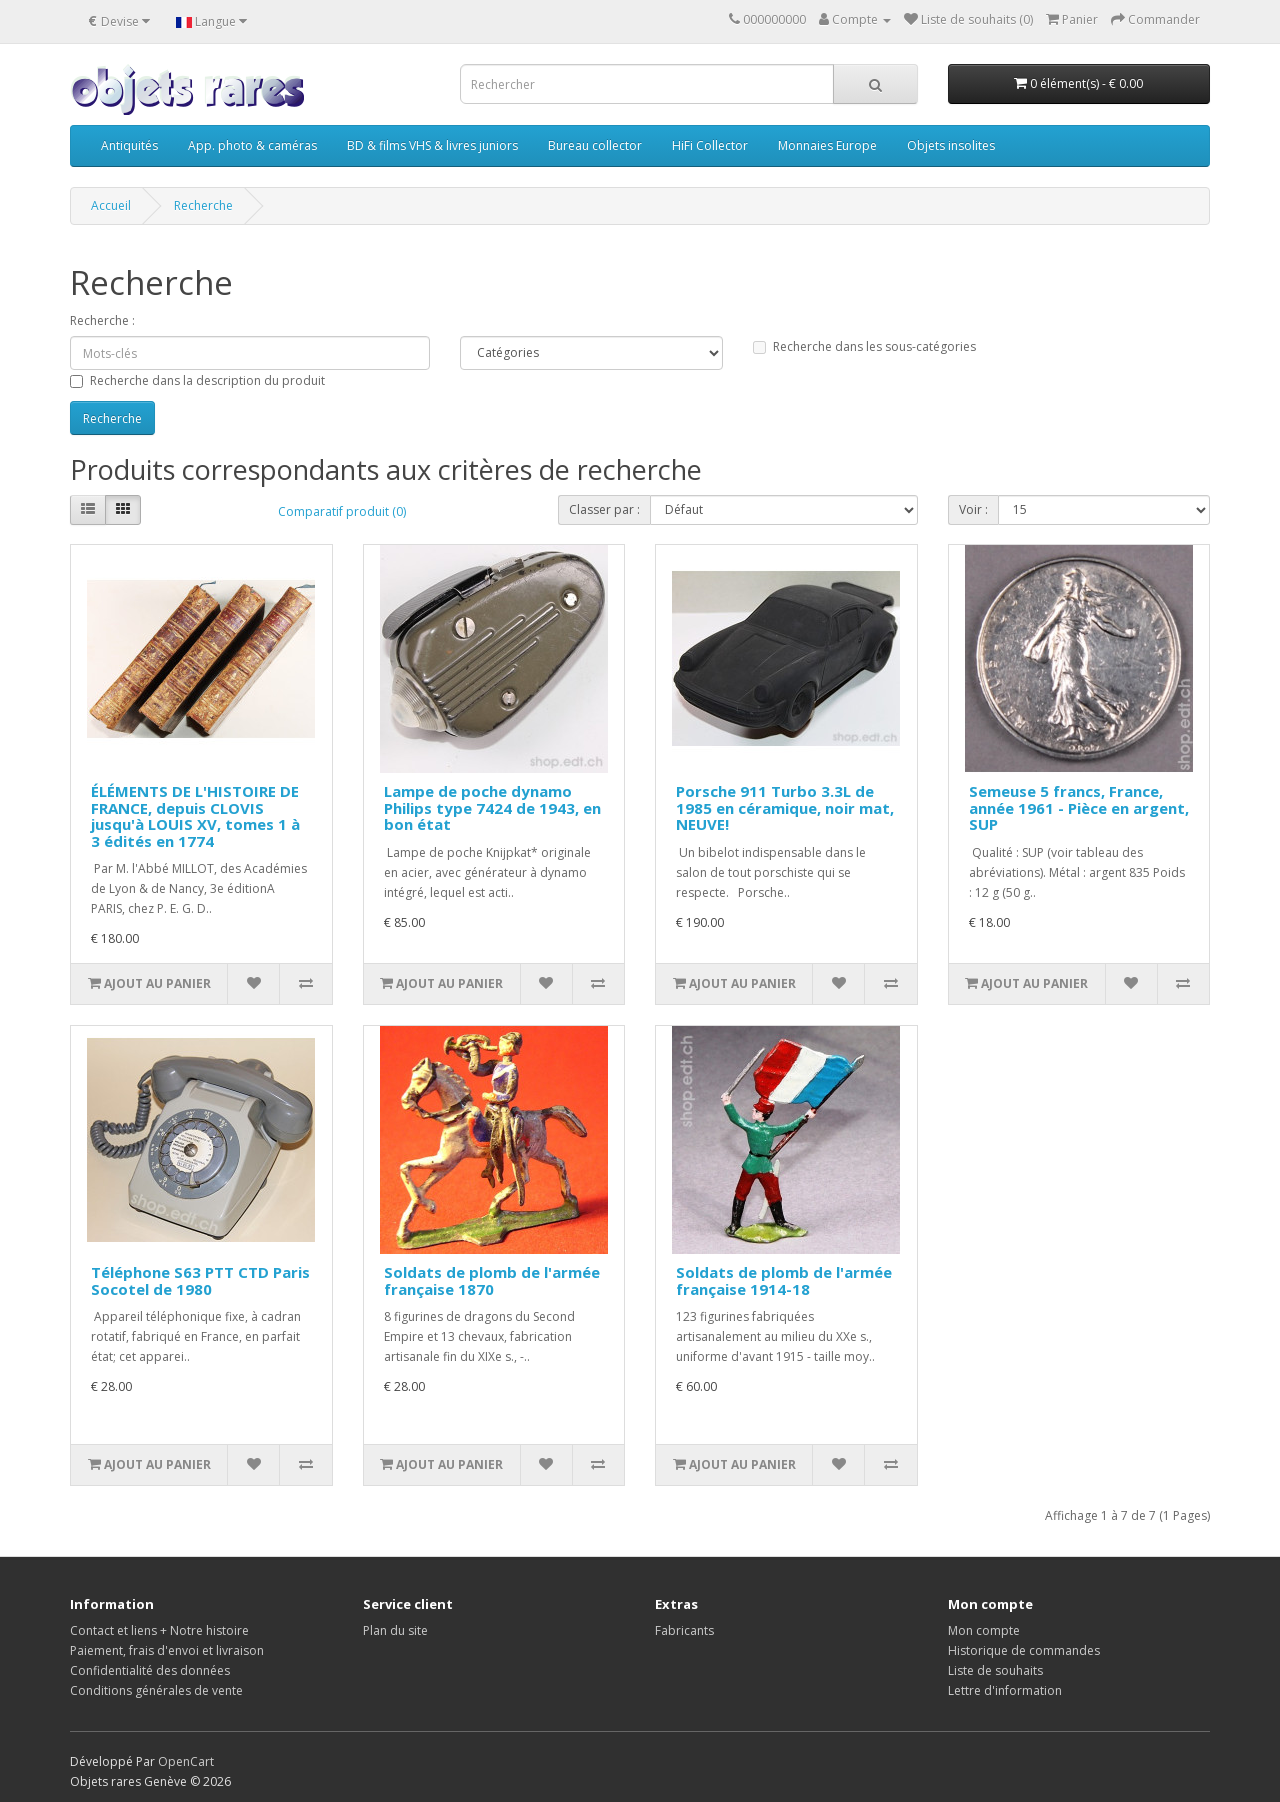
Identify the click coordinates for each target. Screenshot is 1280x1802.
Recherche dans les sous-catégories (864, 346)
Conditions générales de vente (156, 1690)
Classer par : (604, 509)
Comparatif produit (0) (342, 511)
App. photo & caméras (252, 145)
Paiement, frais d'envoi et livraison (167, 1650)
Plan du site (395, 1630)
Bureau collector (595, 145)
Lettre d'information (1005, 1690)
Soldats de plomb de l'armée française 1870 (492, 1280)
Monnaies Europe (827, 145)
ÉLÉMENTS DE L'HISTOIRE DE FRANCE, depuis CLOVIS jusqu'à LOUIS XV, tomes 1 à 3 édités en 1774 (195, 816)
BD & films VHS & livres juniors (432, 145)
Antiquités (129, 145)
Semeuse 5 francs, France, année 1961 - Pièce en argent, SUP (1079, 807)
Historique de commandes (1024, 1650)
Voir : (973, 509)
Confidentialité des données (150, 1670)
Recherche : (102, 320)
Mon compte (984, 1630)
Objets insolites (951, 145)
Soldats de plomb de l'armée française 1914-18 (784, 1280)
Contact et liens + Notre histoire (159, 1630)
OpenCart (186, 1761)
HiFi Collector (710, 145)
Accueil (111, 205)
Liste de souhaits (995, 1670)
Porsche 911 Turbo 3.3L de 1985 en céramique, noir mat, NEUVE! (785, 807)
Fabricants (684, 1630)
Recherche (203, 205)
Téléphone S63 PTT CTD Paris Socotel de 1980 (200, 1280)
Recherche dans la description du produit (197, 380)
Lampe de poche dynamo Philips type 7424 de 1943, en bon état (492, 807)
